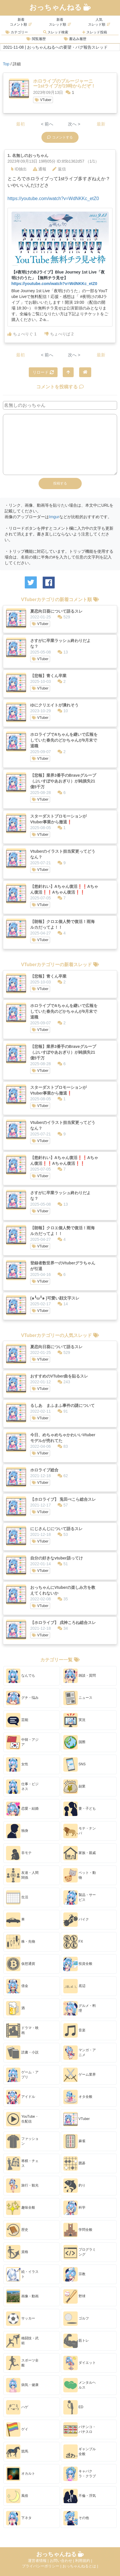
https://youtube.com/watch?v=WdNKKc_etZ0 (53, 198)
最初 (20, 123)
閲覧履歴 (35, 39)
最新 (101, 123)
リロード (43, 372)
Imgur (54, 516)
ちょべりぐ (22, 334)
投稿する (60, 483)
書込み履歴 (75, 39)
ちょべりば (59, 334)
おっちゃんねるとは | (80, 2566)
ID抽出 (19, 169)
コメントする (60, 137)
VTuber (43, 100)
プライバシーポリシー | (42, 2566)
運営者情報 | (39, 2560)
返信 (59, 169)
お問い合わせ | (62, 2560)
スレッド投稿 (94, 32)
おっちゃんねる (60, 7)
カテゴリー (16, 32)
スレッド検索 (55, 32)
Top (6, 64)
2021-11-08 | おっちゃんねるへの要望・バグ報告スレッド (55, 47)
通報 (39, 169)
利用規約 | (83, 2560)
